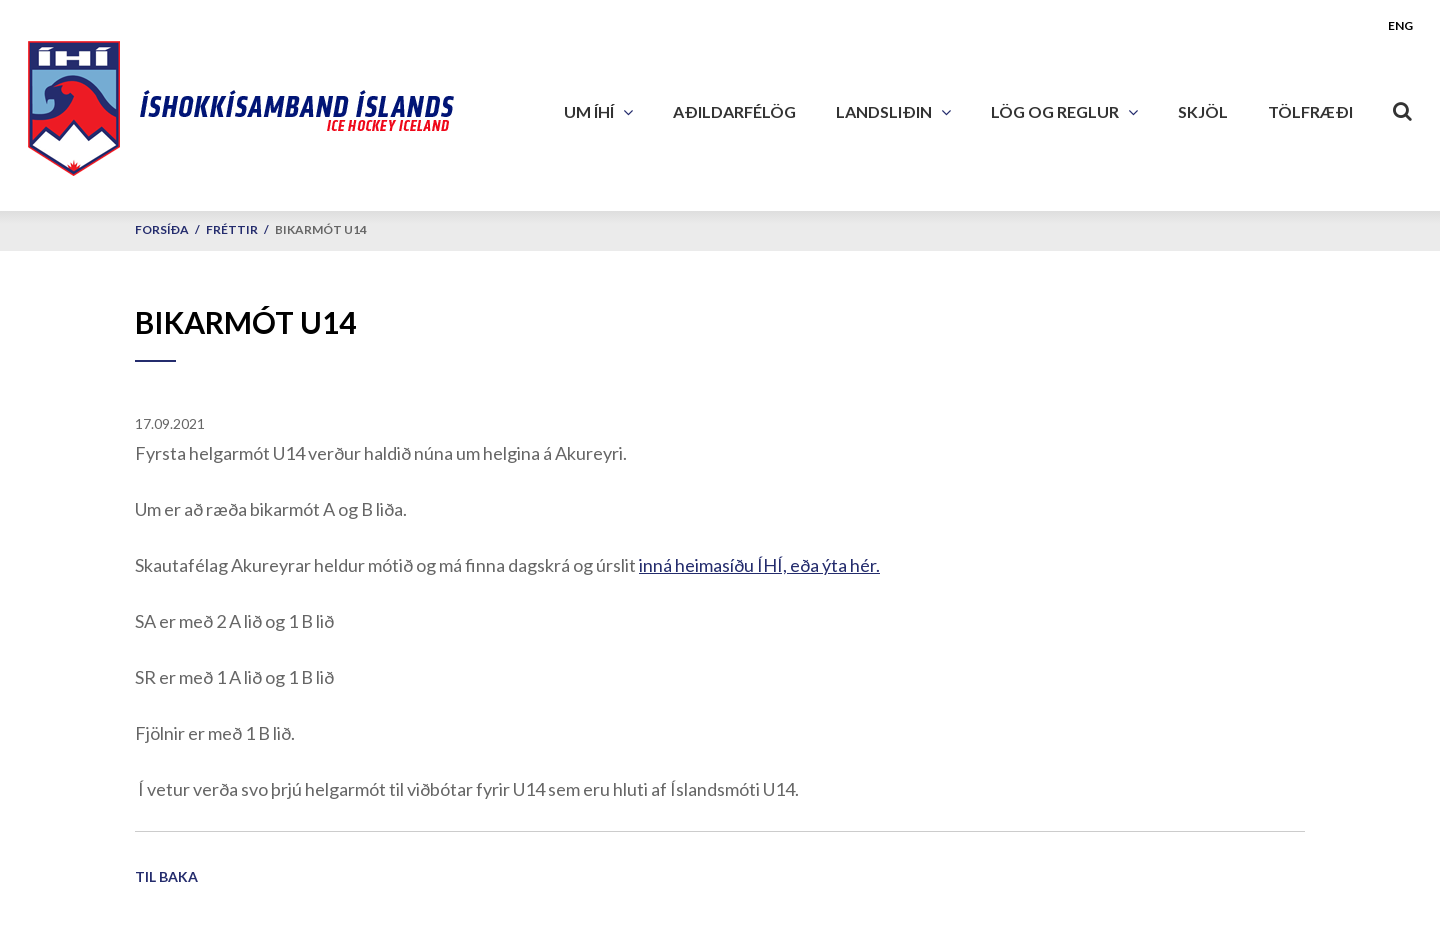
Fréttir (232, 229)
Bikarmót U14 (321, 229)
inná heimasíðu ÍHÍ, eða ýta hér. (759, 565)
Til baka (166, 876)
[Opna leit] (1403, 107)
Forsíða (162, 229)
